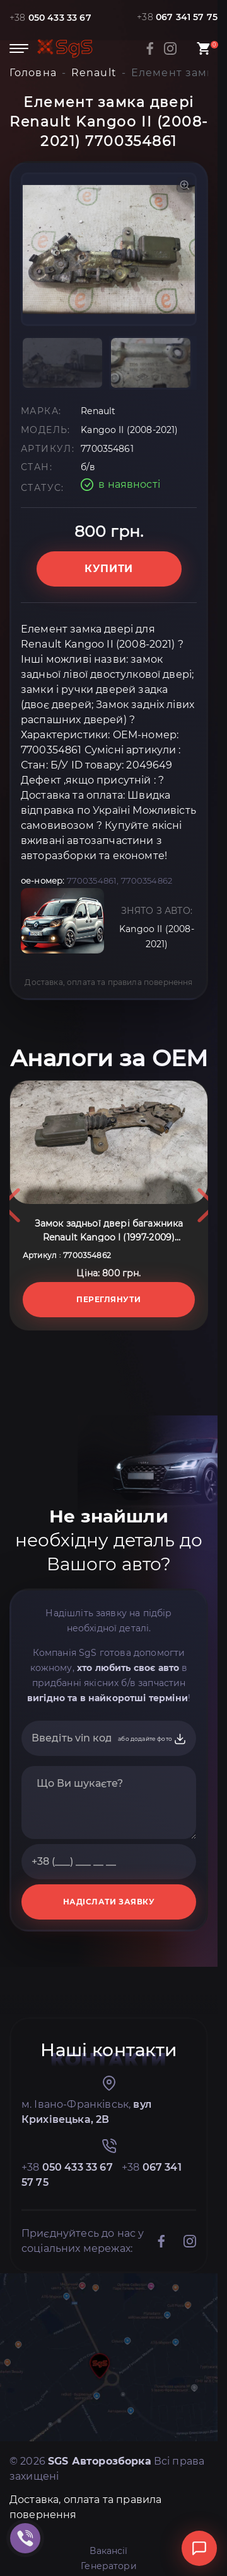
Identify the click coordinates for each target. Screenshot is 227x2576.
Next (207, 1330)
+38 (50, 17)
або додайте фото (152, 1989)
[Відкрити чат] (199, 2548)
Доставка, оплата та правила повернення (108, 982)
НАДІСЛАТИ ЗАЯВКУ (109, 2152)
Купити (108, 569)
